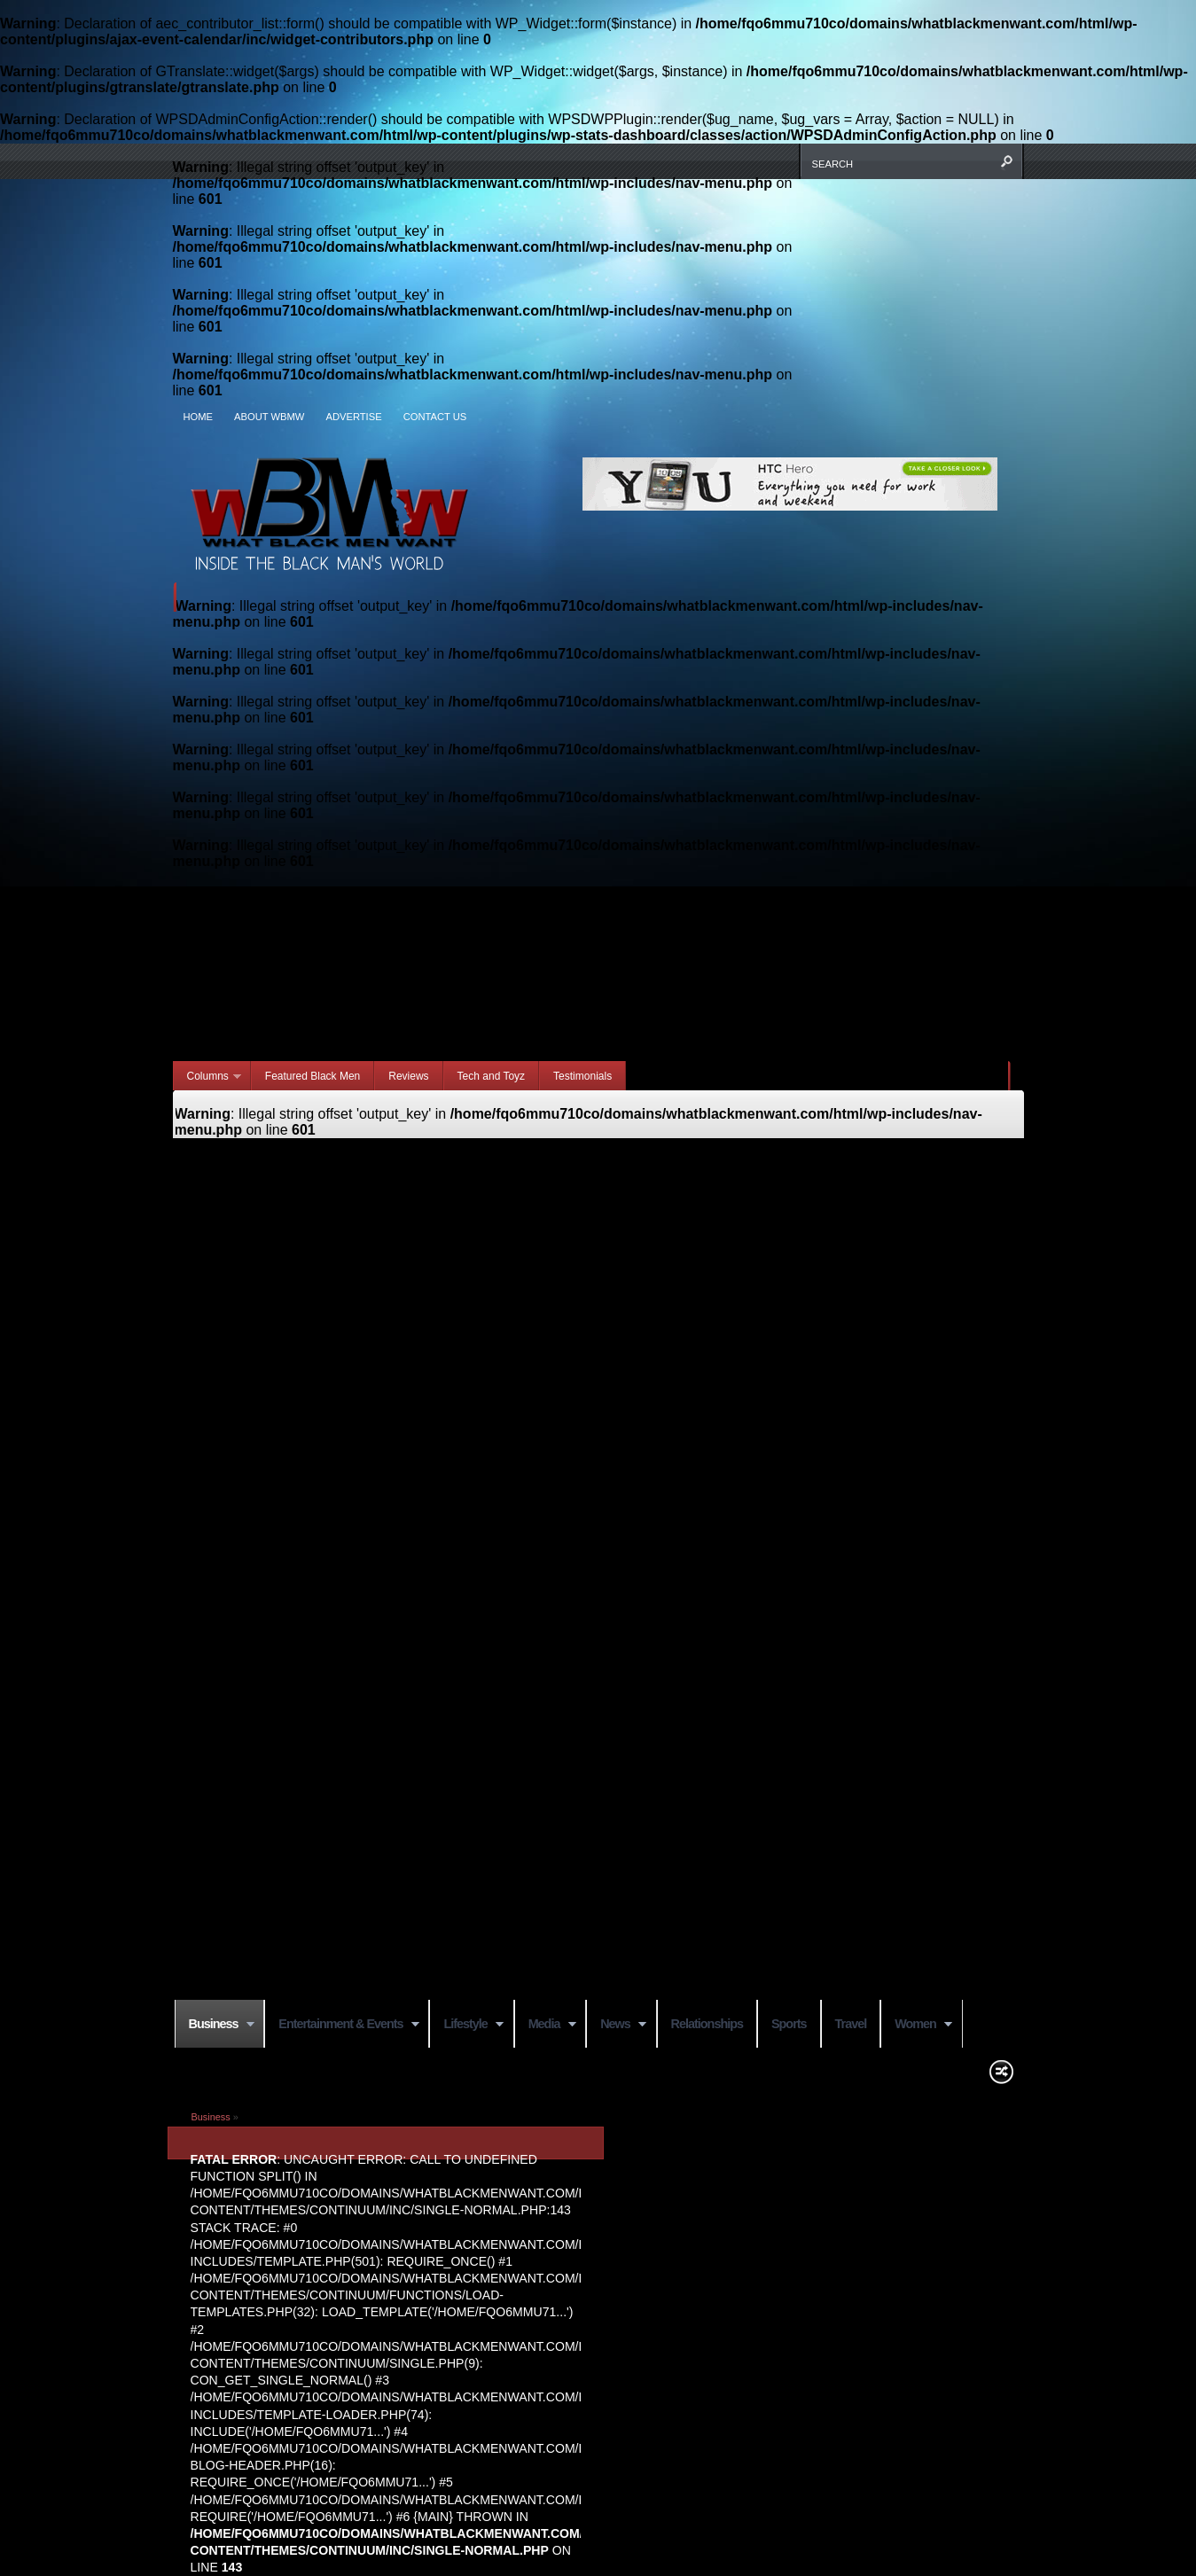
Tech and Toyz (491, 1076)
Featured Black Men (312, 1076)
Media (545, 2025)
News (616, 2025)
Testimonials (582, 1076)
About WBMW (269, 416)
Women (916, 2025)
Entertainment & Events (341, 2025)
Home (199, 416)
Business (214, 2025)
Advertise (353, 416)
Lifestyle (466, 2025)
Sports (789, 2024)
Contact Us (435, 416)
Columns (208, 1077)
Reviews (408, 1076)
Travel (851, 2024)
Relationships (707, 2024)
